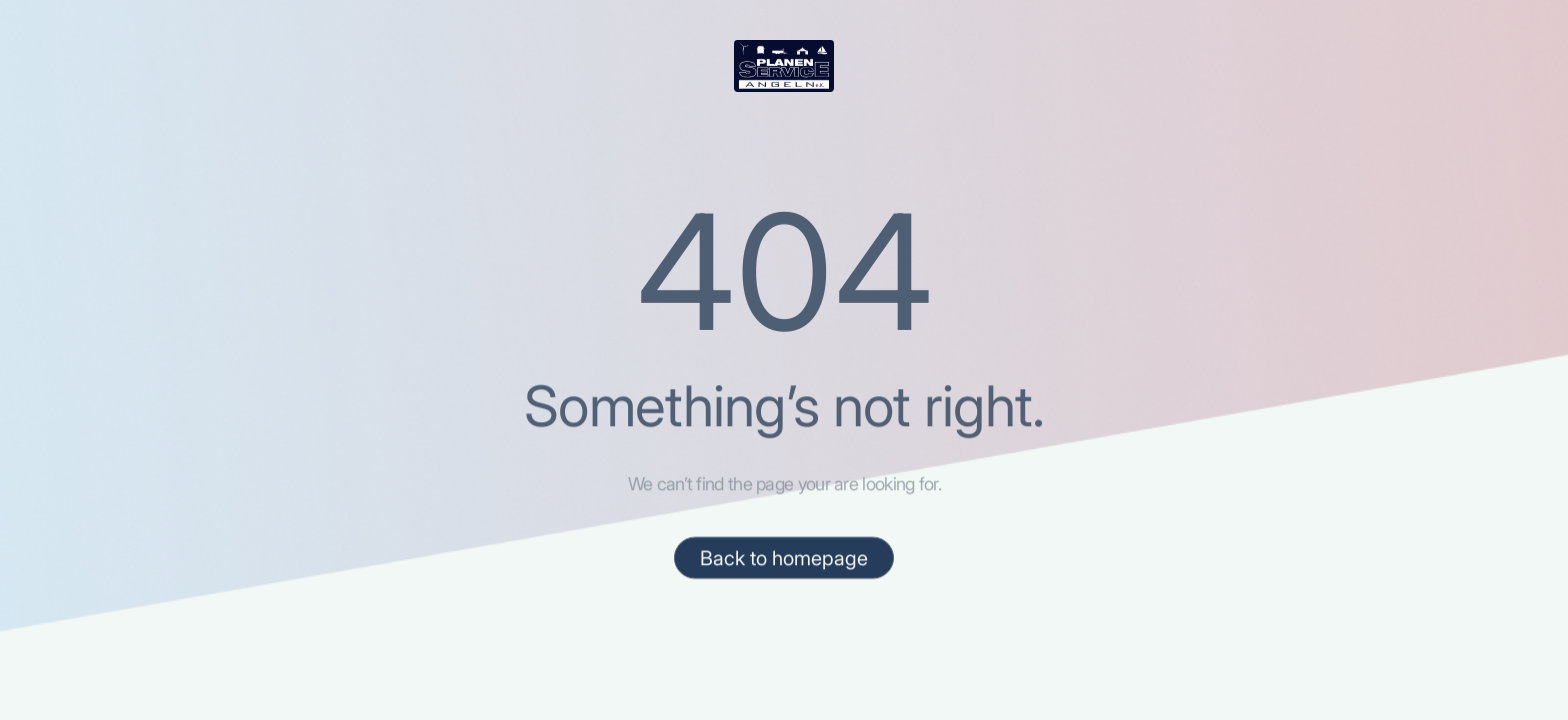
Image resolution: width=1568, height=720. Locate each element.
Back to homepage (784, 559)
